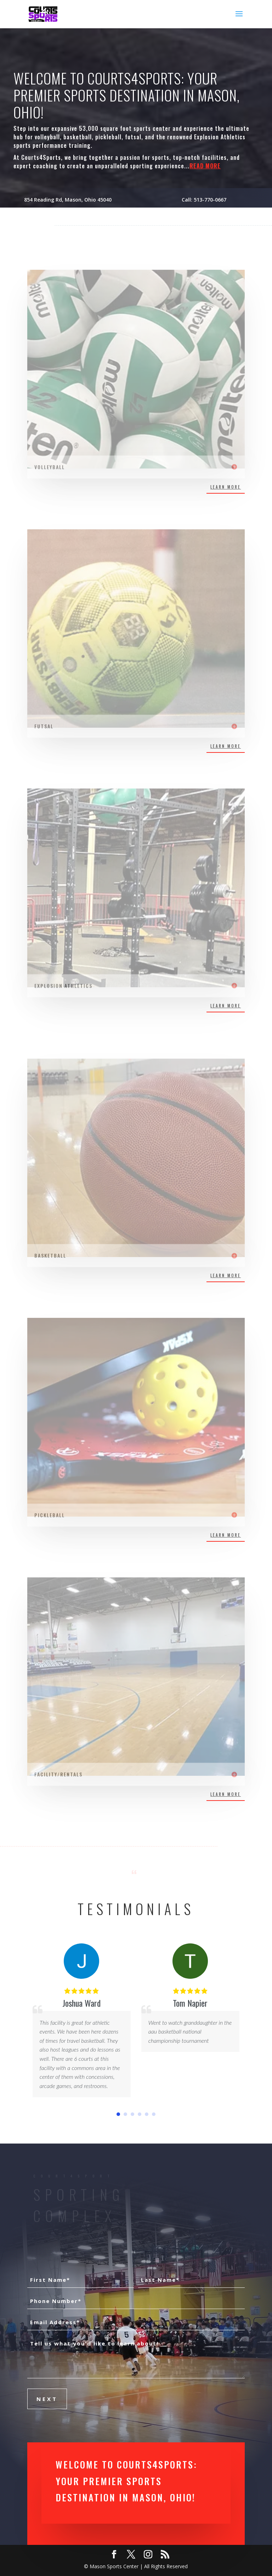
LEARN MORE (225, 487)
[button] (118, 2114)
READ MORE (205, 166)
